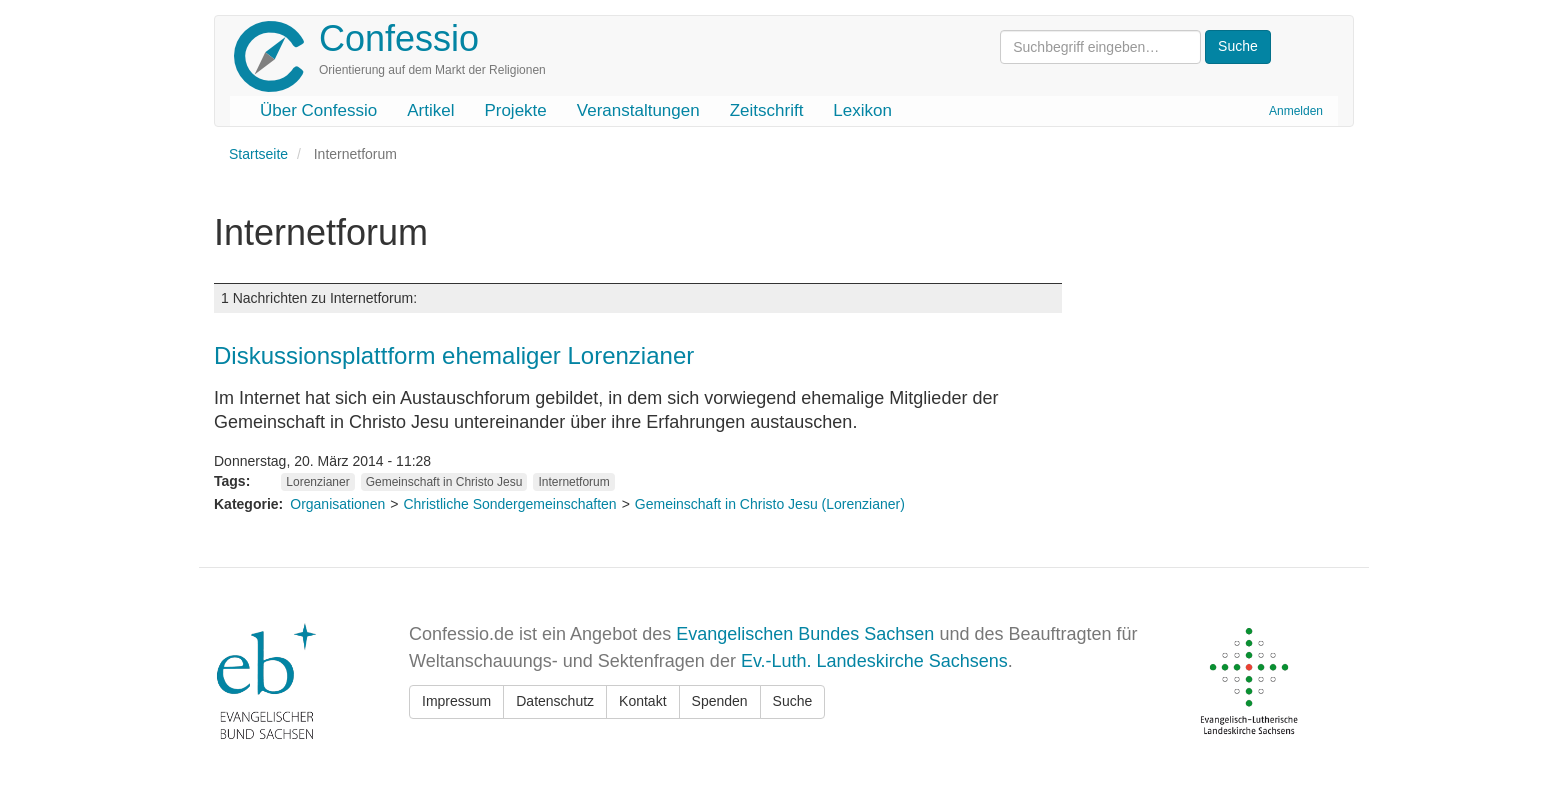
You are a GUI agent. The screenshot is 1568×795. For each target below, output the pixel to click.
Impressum (456, 701)
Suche (793, 701)
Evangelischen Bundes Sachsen (805, 634)
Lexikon (862, 110)
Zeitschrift (767, 110)
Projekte (515, 110)
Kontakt (642, 701)
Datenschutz (555, 701)
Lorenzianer (317, 482)
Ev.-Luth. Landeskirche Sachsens (874, 661)
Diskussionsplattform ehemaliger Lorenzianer (454, 355)
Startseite (258, 154)
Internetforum (573, 482)
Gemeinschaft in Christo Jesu (444, 482)
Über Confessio (318, 110)
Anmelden (1296, 111)
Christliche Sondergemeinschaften (509, 504)
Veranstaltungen (638, 110)
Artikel (430, 110)
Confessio (399, 38)
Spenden (720, 701)
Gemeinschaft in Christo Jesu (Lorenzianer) (770, 504)
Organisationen (337, 504)
